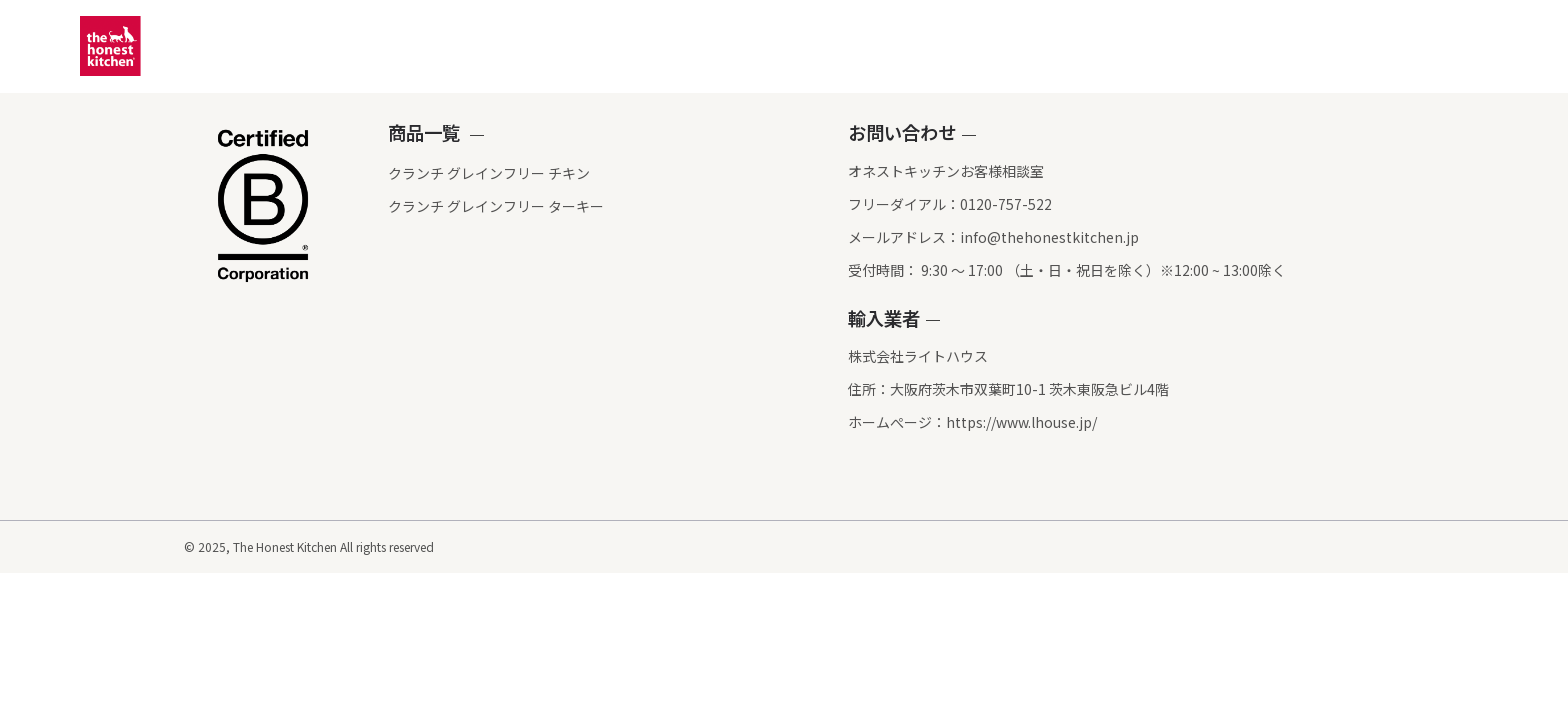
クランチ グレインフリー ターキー (423, 206)
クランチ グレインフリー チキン (416, 173)
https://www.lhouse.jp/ (1021, 423)
